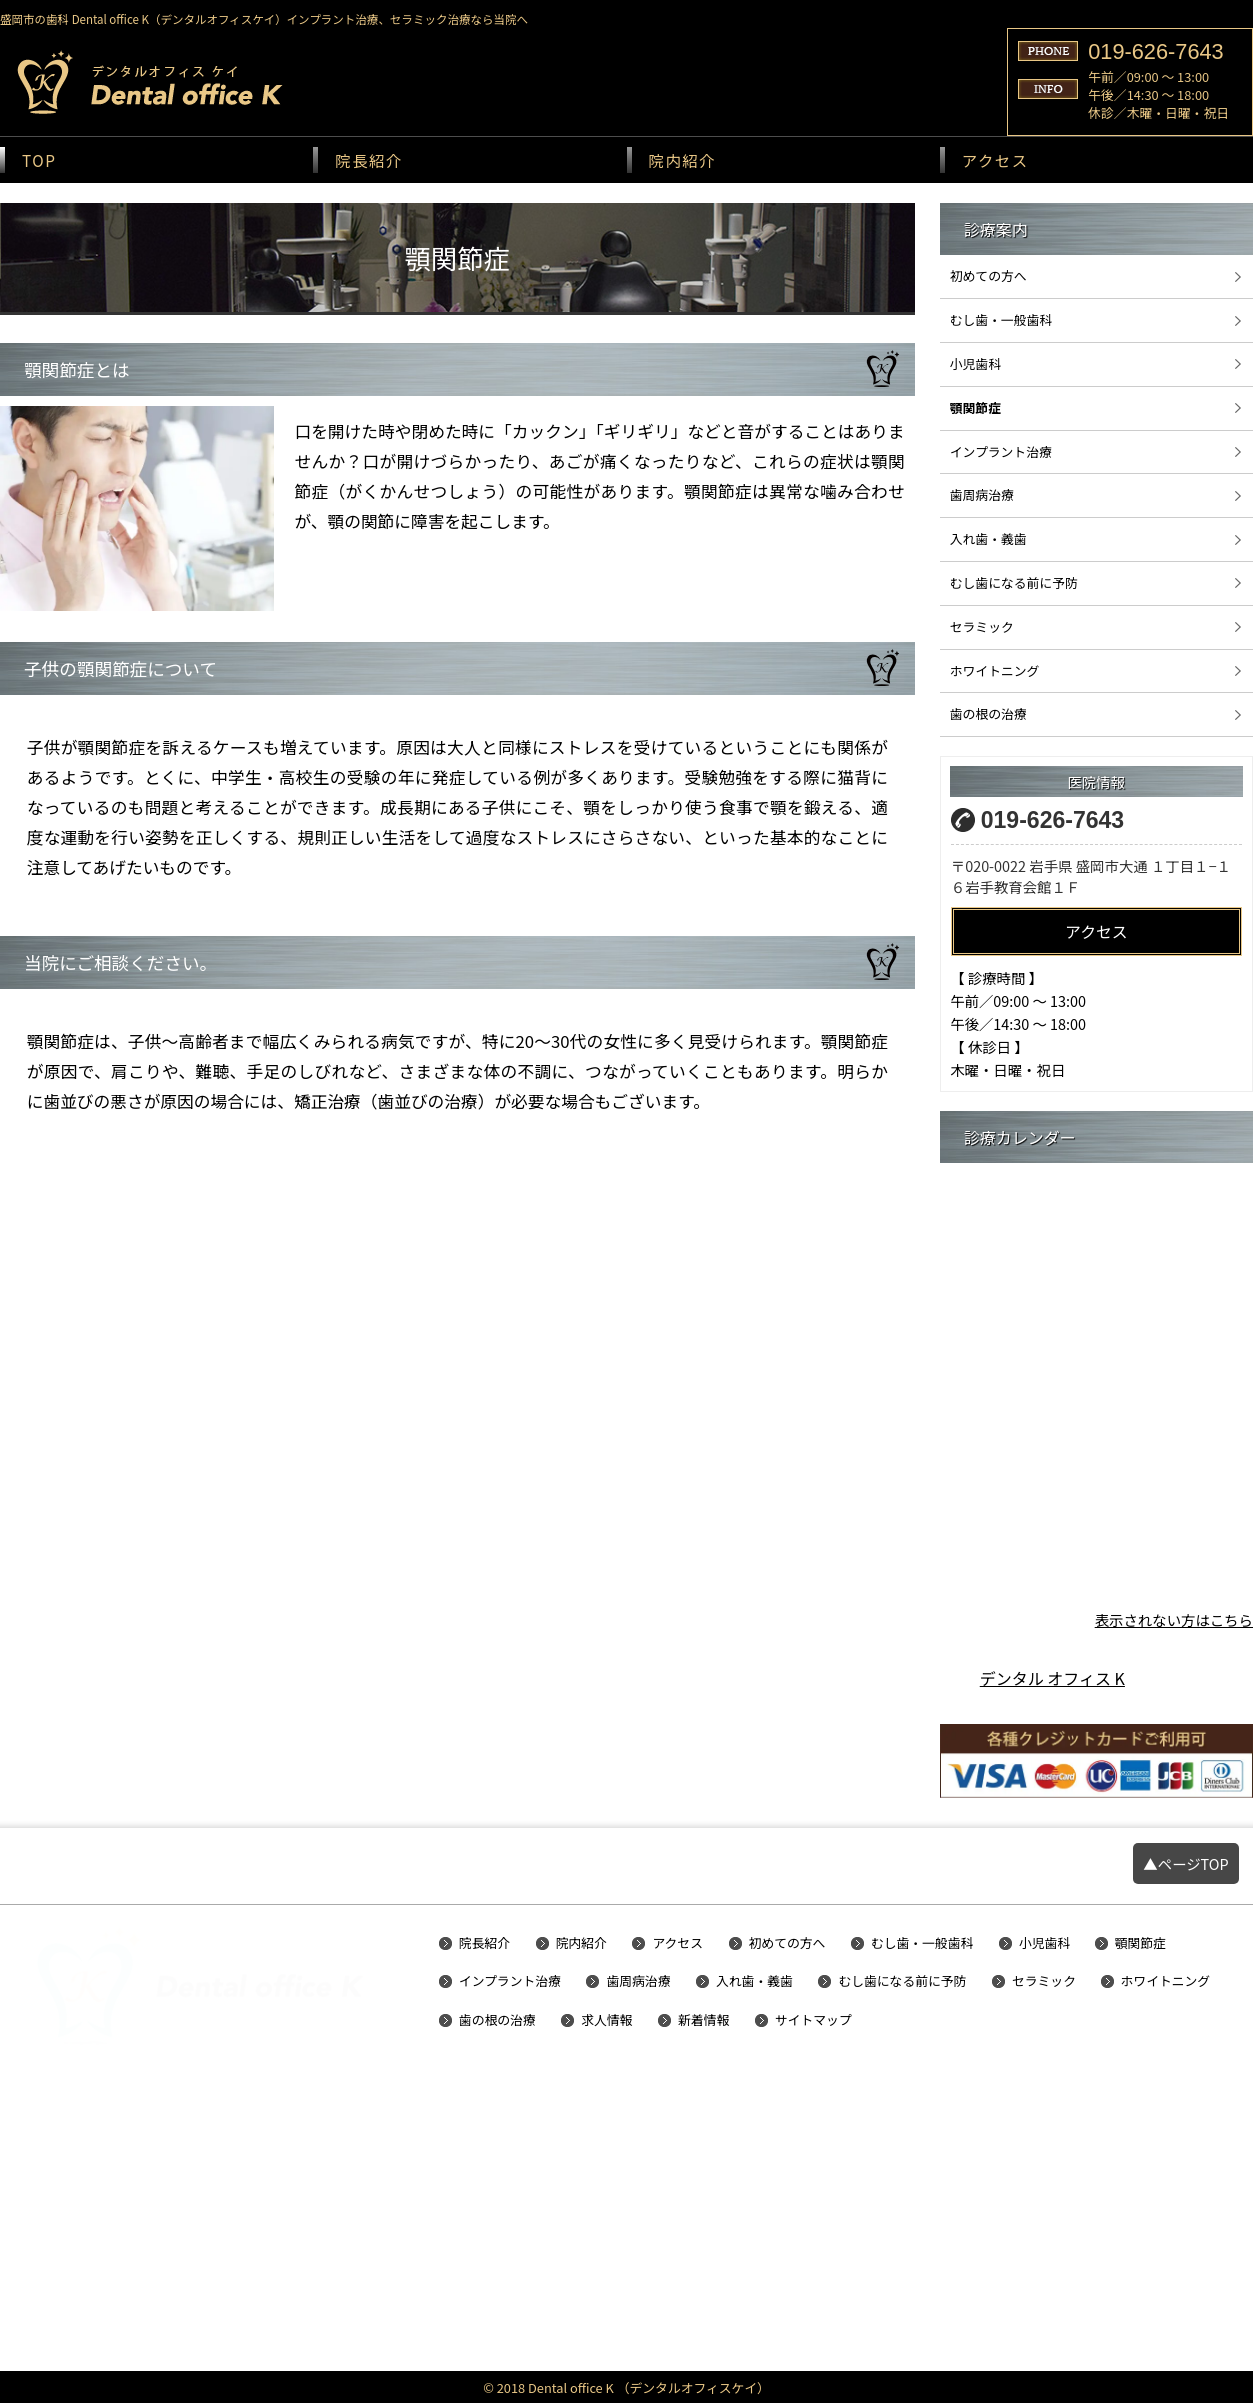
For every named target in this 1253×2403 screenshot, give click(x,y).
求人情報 (606, 2020)
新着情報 (703, 2020)
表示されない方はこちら (1174, 1619)
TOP (39, 160)
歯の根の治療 (988, 713)
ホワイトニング (995, 670)
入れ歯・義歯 (988, 538)
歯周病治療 (982, 494)
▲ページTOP (1185, 1863)
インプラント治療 (1001, 451)
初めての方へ (988, 275)
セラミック (982, 626)
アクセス (995, 160)
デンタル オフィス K (1052, 1678)
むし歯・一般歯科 (1001, 319)
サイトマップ (813, 2020)
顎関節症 (975, 407)
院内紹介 (683, 160)
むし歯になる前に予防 (1014, 582)
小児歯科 (975, 363)
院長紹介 (369, 160)
